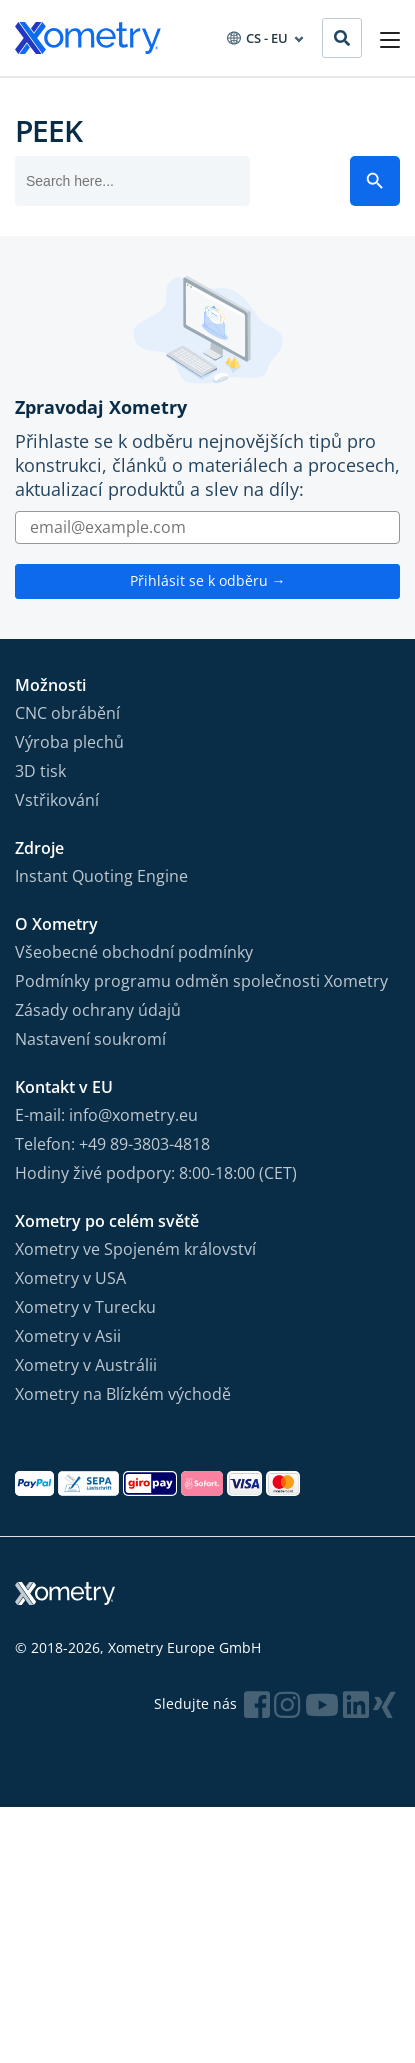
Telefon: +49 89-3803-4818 (112, 1144)
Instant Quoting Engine (101, 876)
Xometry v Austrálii (86, 1365)
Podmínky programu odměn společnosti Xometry (201, 981)
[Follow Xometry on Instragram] (287, 1704)
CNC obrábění (67, 713)
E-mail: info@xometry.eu (106, 1115)
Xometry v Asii (68, 1336)
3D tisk (40, 771)
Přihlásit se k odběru (208, 580)
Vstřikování (57, 800)
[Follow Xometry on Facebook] (257, 1704)
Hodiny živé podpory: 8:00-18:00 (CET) (156, 1173)
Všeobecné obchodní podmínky (134, 952)
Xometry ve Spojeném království (135, 1249)
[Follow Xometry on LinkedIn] (356, 1704)
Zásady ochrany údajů (98, 1010)
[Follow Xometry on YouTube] (322, 1704)
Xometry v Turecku (85, 1307)
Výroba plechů (69, 742)
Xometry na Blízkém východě (123, 1394)
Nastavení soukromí (90, 1039)
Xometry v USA (70, 1278)
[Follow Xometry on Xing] (384, 1704)
